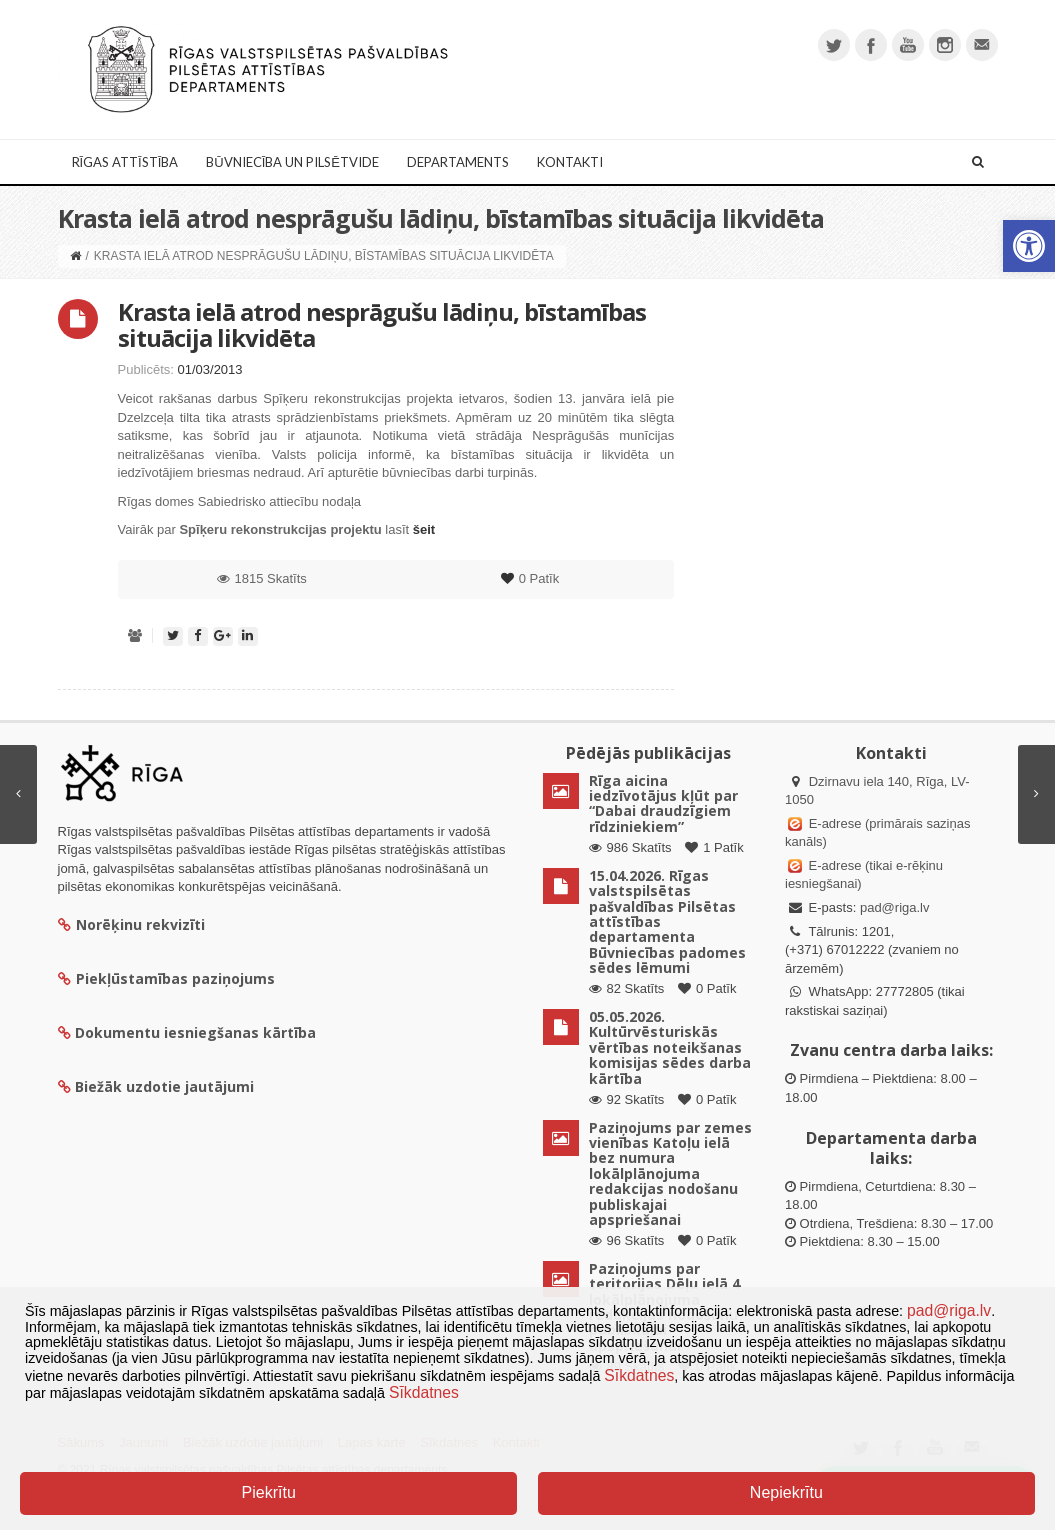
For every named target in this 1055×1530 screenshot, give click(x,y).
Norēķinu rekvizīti (131, 924)
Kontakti (570, 162)
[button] (1029, 246)
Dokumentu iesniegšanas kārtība (195, 1032)
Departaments (458, 162)
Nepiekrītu (786, 1492)
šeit (424, 529)
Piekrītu (269, 1492)
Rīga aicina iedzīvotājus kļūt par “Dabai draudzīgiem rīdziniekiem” (663, 803)
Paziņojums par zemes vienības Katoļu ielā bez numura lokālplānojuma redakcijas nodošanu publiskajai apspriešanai (670, 1173)
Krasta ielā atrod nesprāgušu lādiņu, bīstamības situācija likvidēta (382, 324)
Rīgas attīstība (125, 162)
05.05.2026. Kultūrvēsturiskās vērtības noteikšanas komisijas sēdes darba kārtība (670, 1047)
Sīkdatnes (639, 1375)
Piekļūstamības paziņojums (166, 978)
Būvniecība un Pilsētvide (292, 162)
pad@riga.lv (895, 907)
